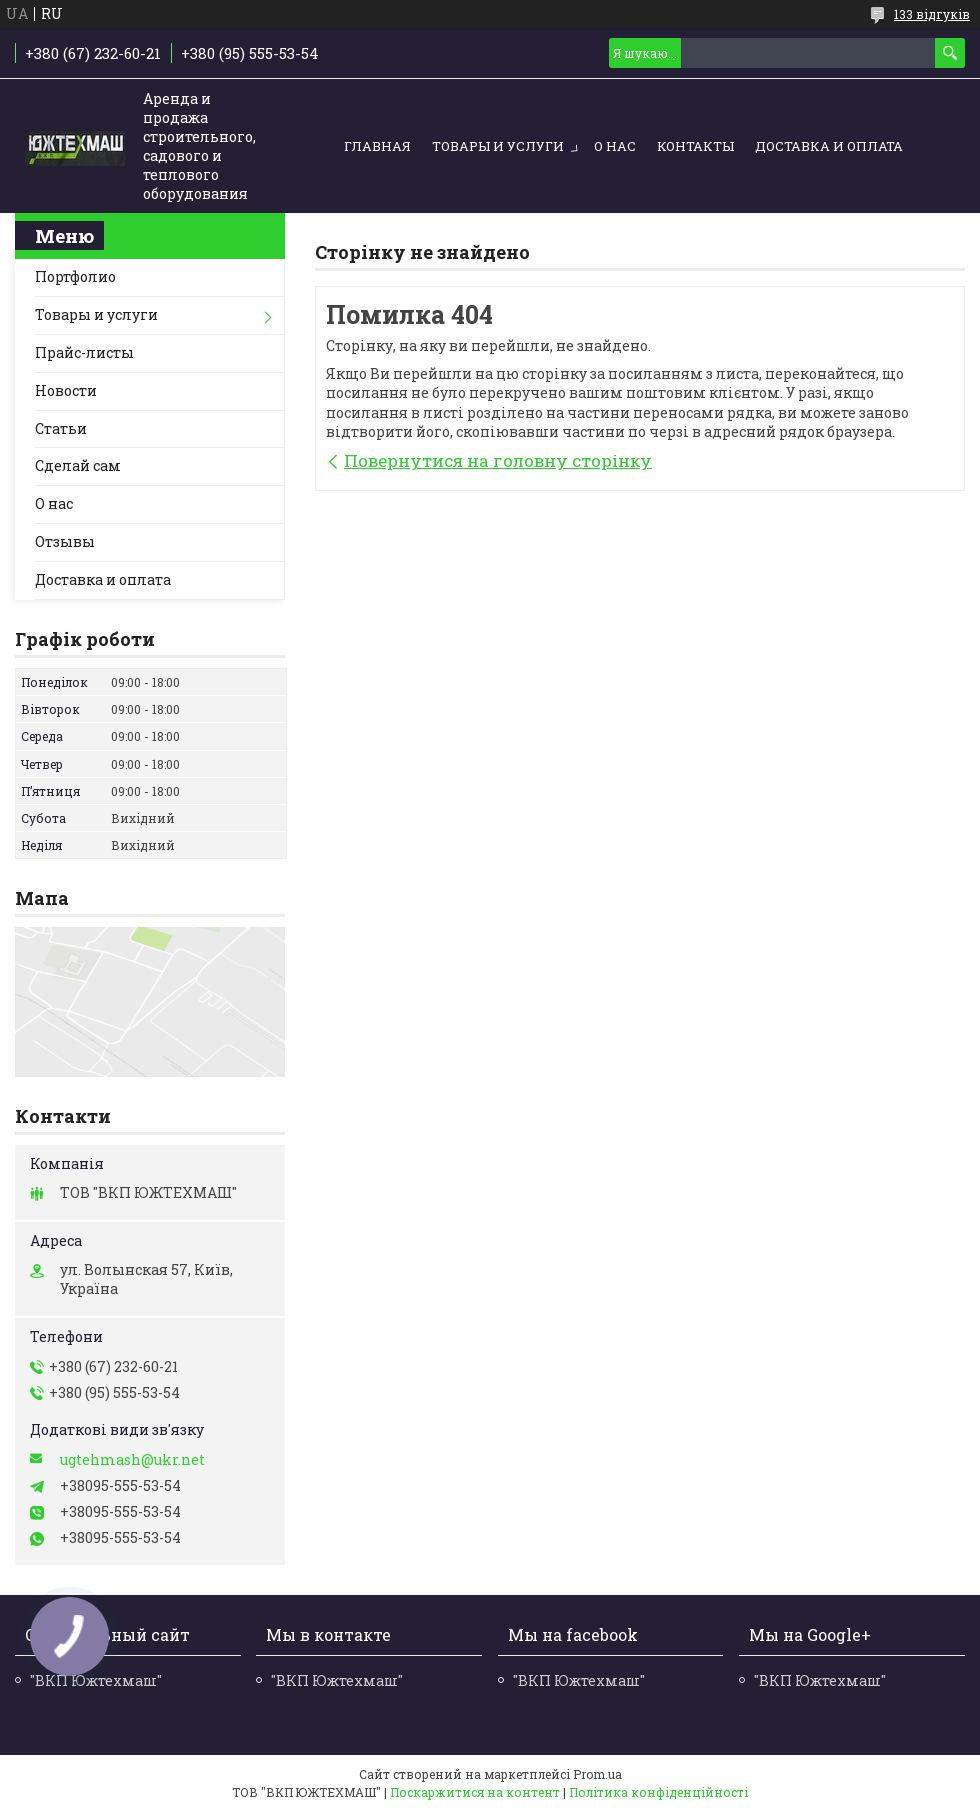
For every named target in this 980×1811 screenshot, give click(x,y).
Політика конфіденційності (658, 1792)
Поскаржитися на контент (475, 1792)
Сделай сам (78, 465)
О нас (615, 146)
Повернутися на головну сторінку (498, 460)
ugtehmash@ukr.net (132, 1460)
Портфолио (75, 276)
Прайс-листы (84, 352)
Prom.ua (597, 1774)
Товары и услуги (498, 146)
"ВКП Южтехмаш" (337, 1680)
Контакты (695, 146)
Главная (377, 146)
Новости (66, 390)
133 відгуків (932, 14)
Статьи (61, 428)
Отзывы (65, 541)
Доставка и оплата (829, 146)
